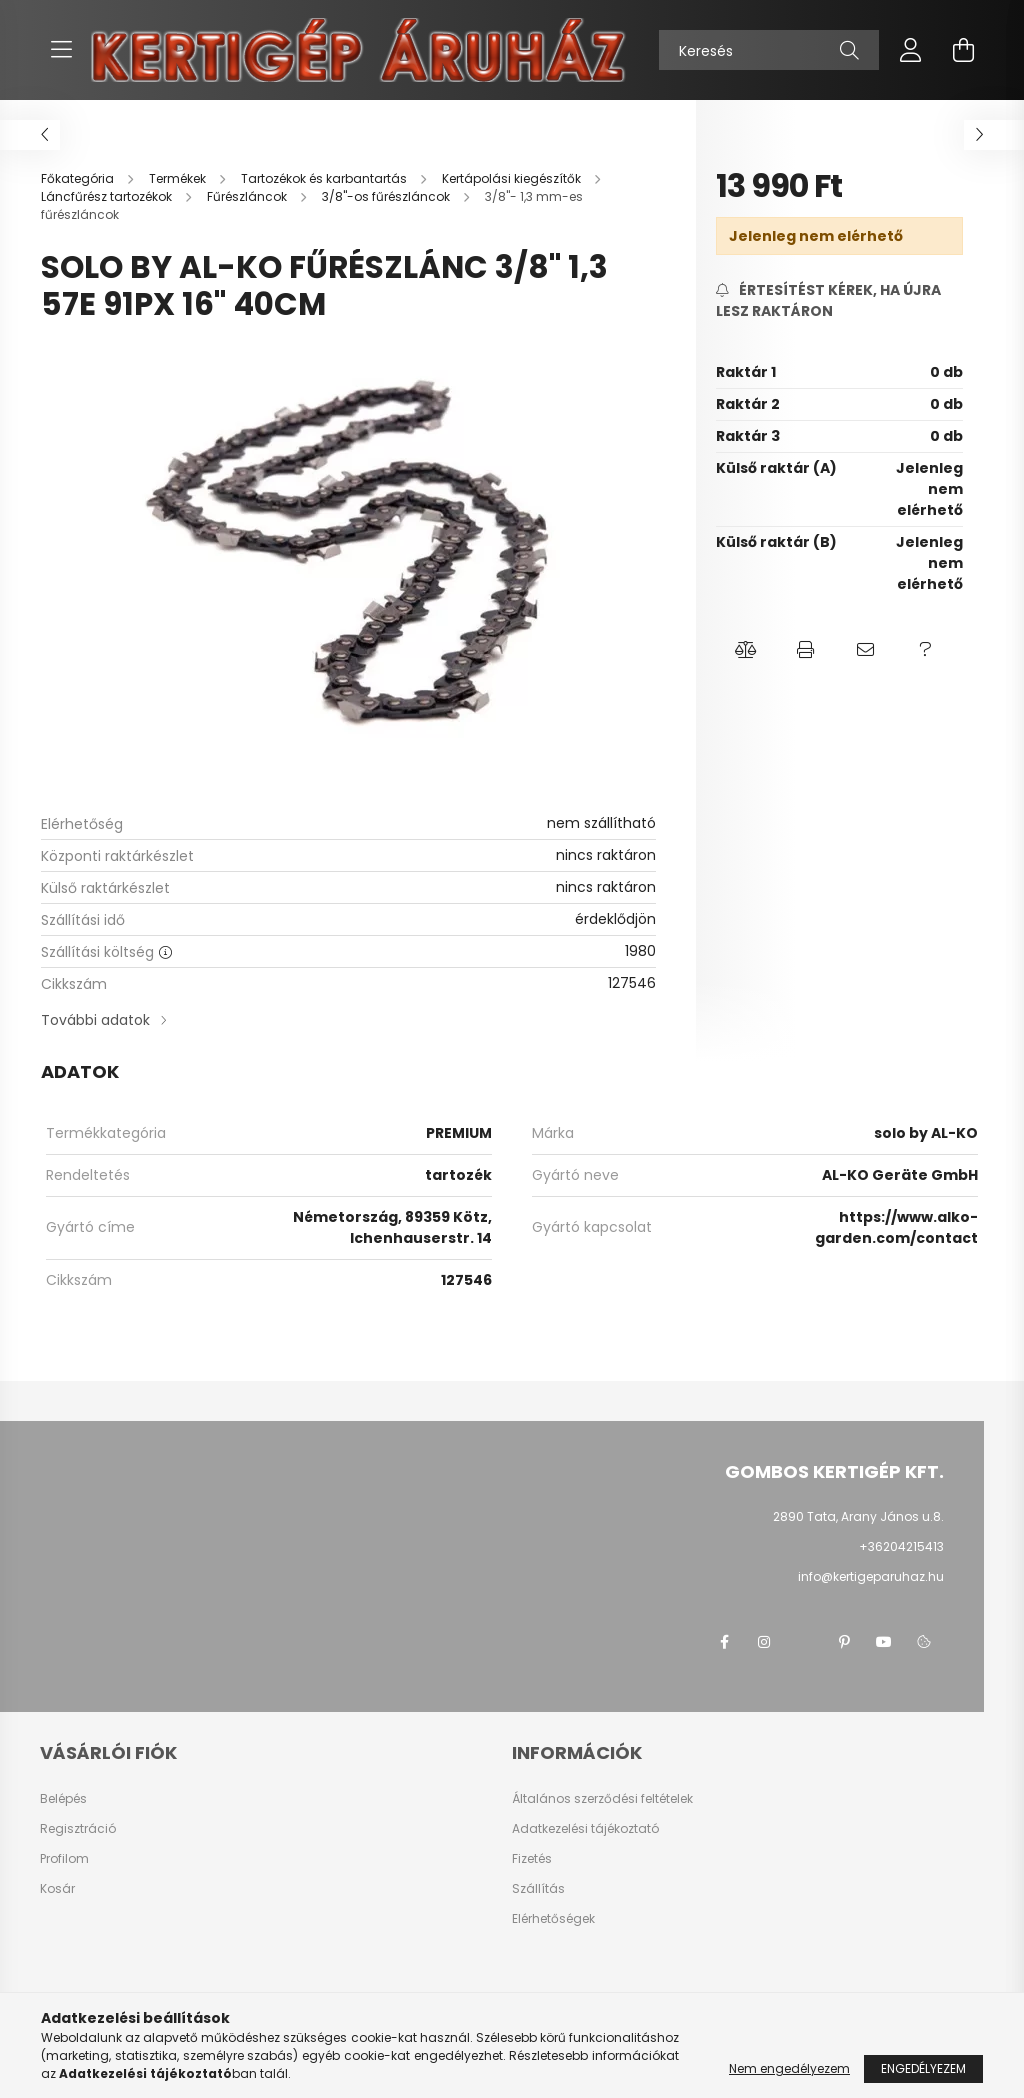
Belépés (63, 1799)
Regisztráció (78, 1829)
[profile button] (911, 50)
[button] (746, 650)
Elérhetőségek (553, 1919)
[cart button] (963, 50)
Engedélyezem (923, 2068)
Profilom (64, 1859)
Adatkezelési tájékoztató (585, 1829)
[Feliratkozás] (839, 301)
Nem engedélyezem (789, 2068)
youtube (884, 1642)
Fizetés (532, 1859)
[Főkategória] (79, 178)
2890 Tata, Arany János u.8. (858, 1516)
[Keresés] (769, 50)
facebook (724, 1642)
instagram (764, 1642)
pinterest (844, 1642)
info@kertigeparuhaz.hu (871, 1576)
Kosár (57, 1889)
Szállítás (538, 1889)
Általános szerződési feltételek (602, 1799)
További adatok (95, 1020)
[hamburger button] (61, 50)
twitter (804, 1642)
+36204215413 (901, 1546)
